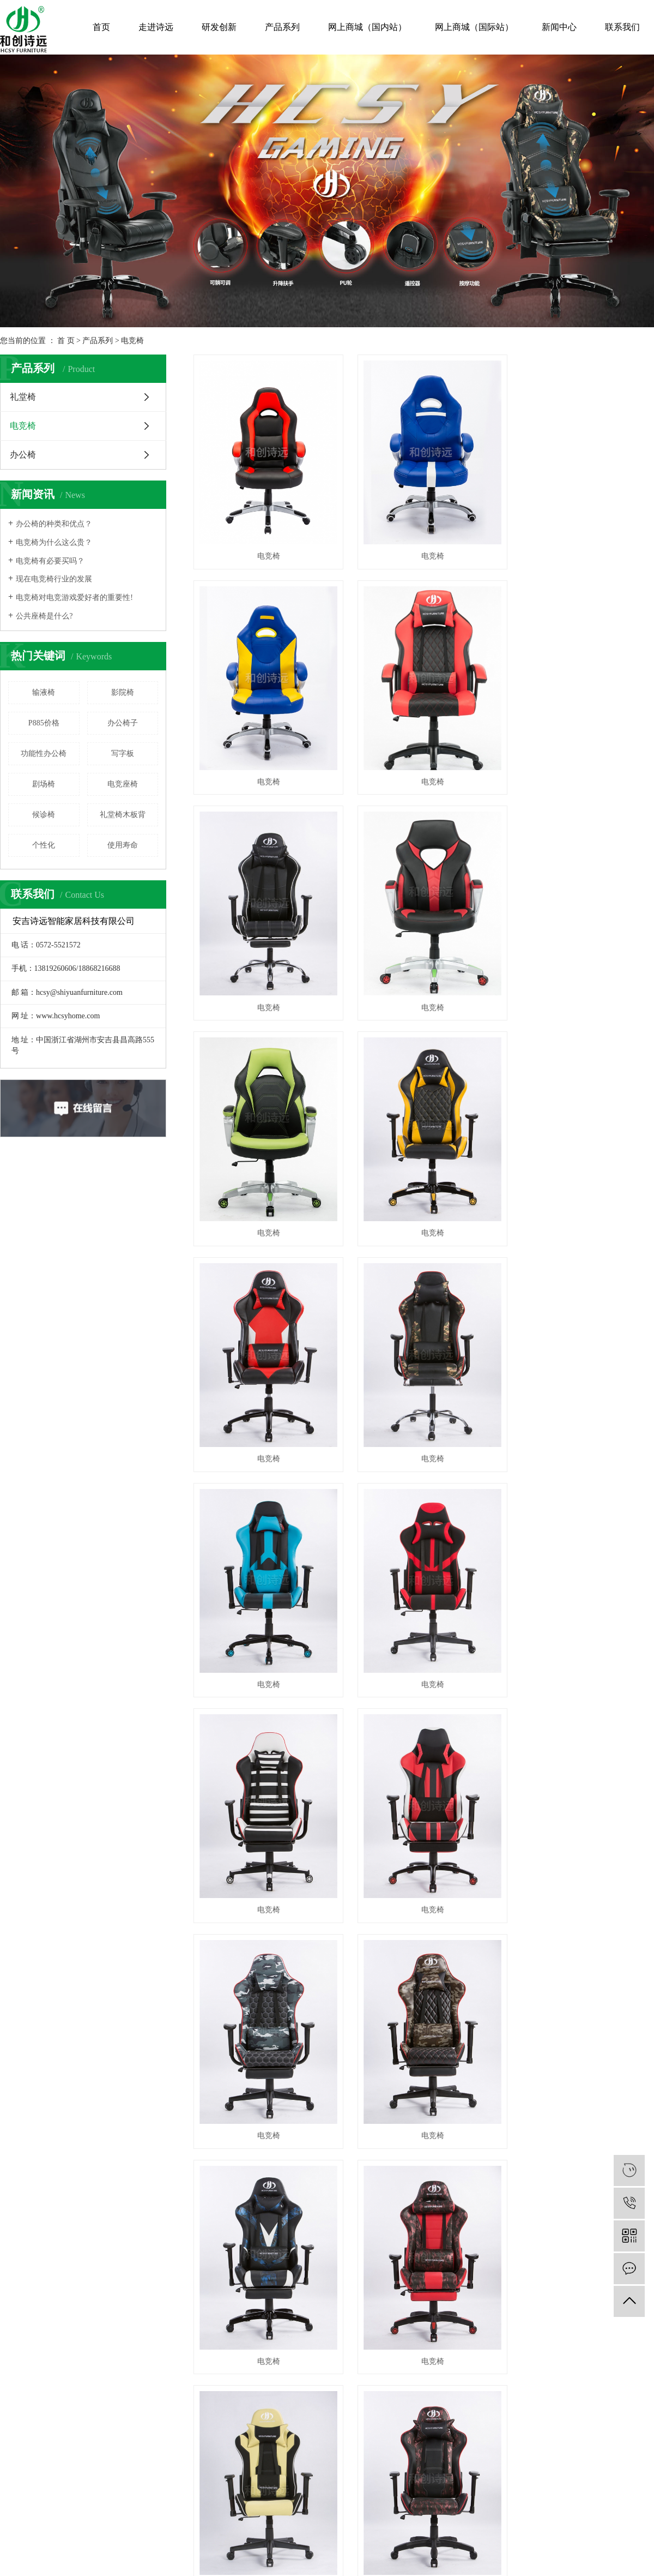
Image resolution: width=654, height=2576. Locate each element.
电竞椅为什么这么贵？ (54, 542)
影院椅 (122, 692)
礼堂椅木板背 (123, 814)
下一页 (459, 1897)
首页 (101, 27)
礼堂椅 (23, 396)
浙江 (373, 2039)
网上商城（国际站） (474, 27)
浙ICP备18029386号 (302, 2029)
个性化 (43, 845)
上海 (344, 2039)
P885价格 (43, 723)
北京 (359, 2039)
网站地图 (340, 2020)
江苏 (315, 2039)
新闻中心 (559, 27)
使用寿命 (122, 845)
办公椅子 (122, 723)
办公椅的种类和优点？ (54, 524)
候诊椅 (43, 814)
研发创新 (219, 27)
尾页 (493, 1897)
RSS (363, 2020)
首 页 (66, 341)
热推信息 (278, 2020)
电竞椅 (132, 341)
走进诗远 (155, 27)
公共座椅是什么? (44, 616)
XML (381, 2020)
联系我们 (622, 27)
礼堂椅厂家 (409, 2029)
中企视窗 (572, 2029)
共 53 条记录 (322, 1897)
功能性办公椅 (43, 753)
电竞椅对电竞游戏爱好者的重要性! (74, 597)
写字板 (122, 753)
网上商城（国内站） (367, 27)
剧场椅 (43, 784)
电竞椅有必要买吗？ (50, 561)
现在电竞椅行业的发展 (54, 579)
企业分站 (309, 2020)
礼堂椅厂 (379, 2029)
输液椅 (43, 692)
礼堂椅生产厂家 (451, 2029)
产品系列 (282, 27)
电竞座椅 (122, 784)
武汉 (329, 2039)
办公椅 (23, 454)
